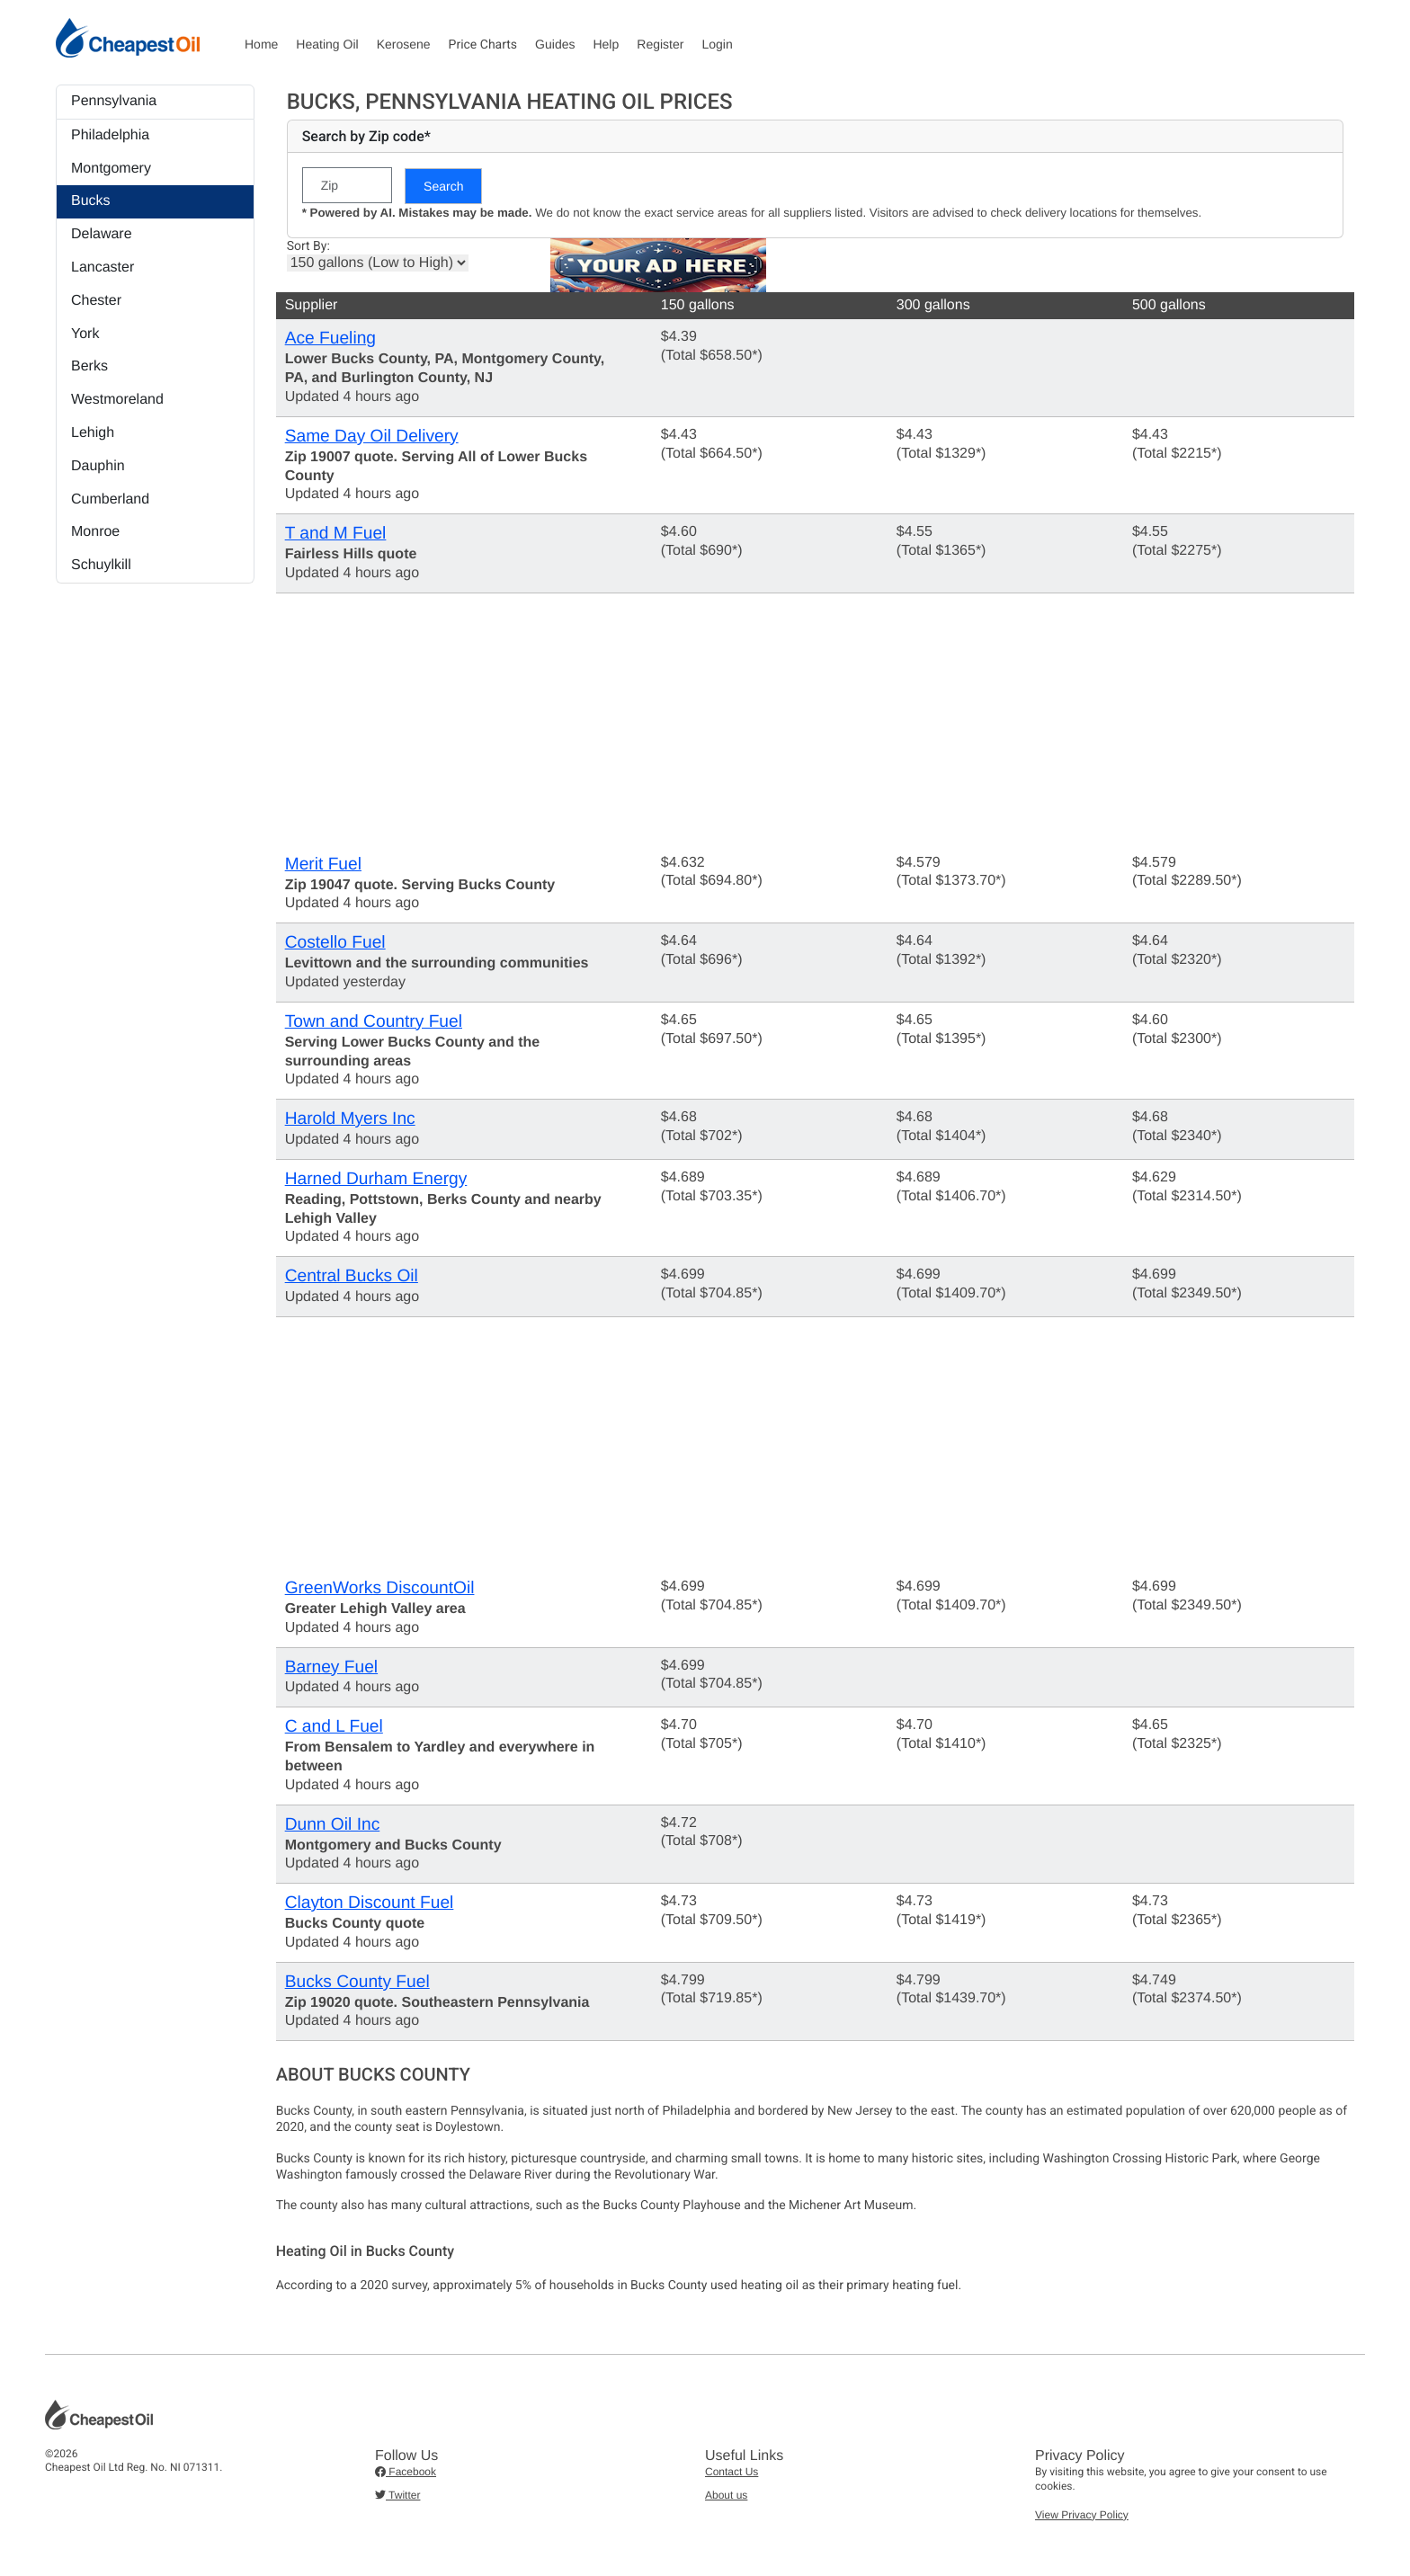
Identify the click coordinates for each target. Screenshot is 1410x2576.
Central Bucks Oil (351, 1276)
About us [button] (726, 2495)
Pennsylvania (113, 101)
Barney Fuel (331, 1667)
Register (660, 44)
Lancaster (102, 267)
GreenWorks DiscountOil (380, 1588)
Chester (96, 300)
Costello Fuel (335, 942)
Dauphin (98, 466)
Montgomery (111, 168)
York (85, 334)
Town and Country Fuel (373, 1021)
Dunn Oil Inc (332, 1824)
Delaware (101, 234)
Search (443, 186)
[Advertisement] (815, 719)
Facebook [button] (405, 2471)
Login (716, 44)
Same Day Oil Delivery (372, 436)
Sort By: (308, 246)
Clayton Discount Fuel (369, 1903)
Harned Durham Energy (376, 1179)
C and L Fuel (334, 1726)
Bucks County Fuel (357, 1982)
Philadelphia (110, 135)
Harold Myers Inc (350, 1119)
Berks (89, 366)
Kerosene (404, 44)
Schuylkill (101, 565)
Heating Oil (327, 44)
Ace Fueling (330, 338)
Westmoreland (117, 399)
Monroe (95, 531)
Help (606, 44)
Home (261, 44)
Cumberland (110, 499)
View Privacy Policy (1082, 2515)
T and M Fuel (336, 533)
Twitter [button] (397, 2495)
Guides (555, 44)
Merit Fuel (323, 864)
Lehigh (92, 433)
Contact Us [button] (731, 2471)
